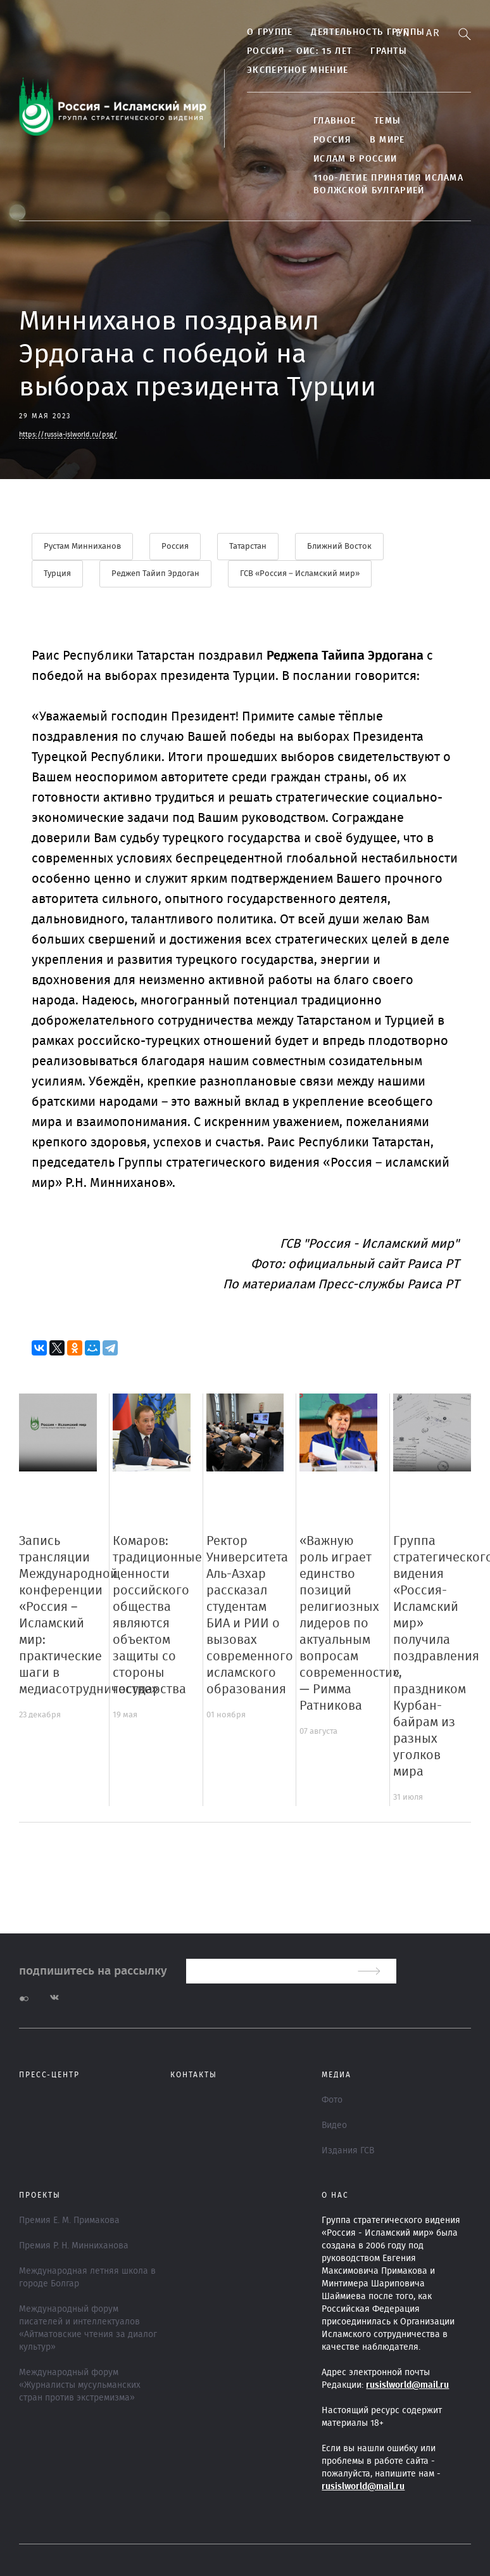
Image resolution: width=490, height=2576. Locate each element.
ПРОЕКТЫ (40, 2195)
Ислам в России (355, 159)
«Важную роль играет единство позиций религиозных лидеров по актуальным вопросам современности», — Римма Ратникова (350, 1623)
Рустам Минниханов (82, 546)
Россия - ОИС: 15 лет (299, 51)
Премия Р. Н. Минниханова (74, 2245)
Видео (334, 2125)
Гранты (388, 51)
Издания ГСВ (348, 2150)
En (403, 33)
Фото (332, 2100)
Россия (332, 140)
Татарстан (248, 546)
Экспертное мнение (297, 70)
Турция (57, 574)
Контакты (193, 2075)
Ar (433, 33)
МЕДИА (336, 2075)
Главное (334, 121)
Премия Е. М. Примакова (69, 2220)
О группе (269, 32)
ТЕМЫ (387, 121)
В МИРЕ (387, 140)
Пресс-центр (49, 2075)
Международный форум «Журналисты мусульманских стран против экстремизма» (80, 2385)
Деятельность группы (368, 32)
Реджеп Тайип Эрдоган (155, 574)
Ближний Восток (339, 546)
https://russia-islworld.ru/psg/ (68, 434)
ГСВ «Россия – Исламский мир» (300, 574)
